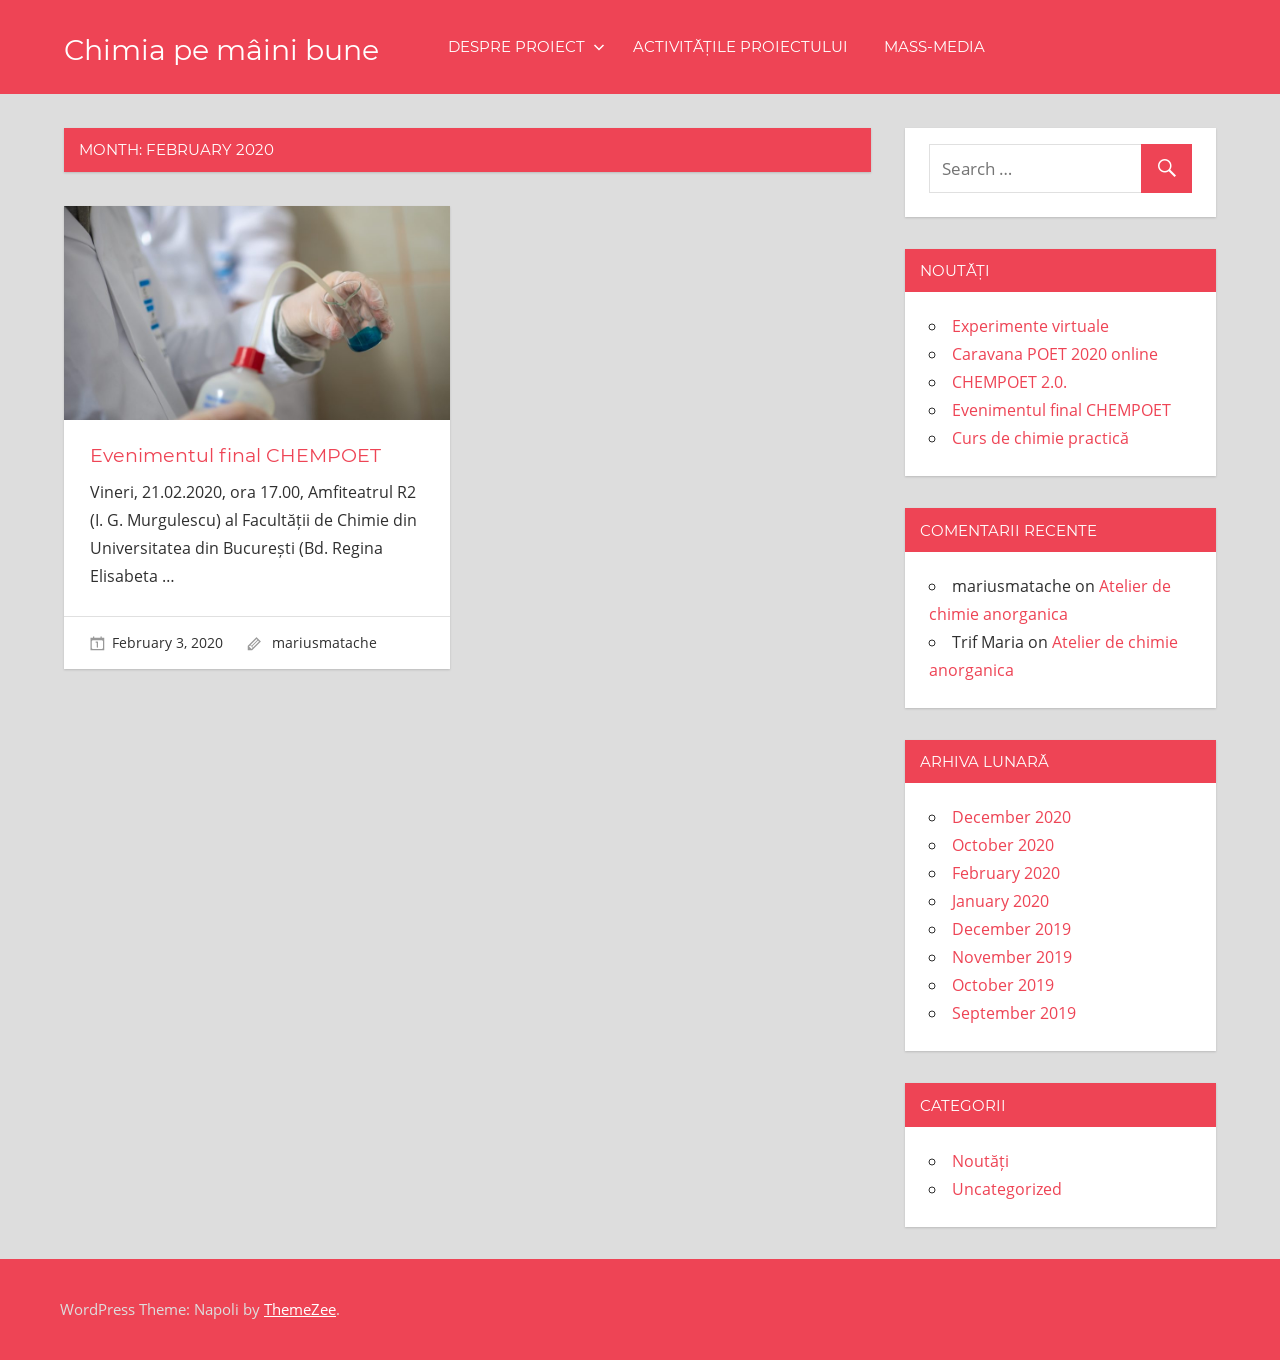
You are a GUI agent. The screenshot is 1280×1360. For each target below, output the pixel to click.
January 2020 (1000, 901)
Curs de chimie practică (1040, 438)
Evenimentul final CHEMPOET (240, 455)
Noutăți (980, 1161)
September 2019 (1014, 1013)
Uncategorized (1007, 1189)
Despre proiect (570, 46)
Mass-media (978, 46)
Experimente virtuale (1030, 326)
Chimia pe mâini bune (243, 48)
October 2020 (1003, 845)
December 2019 (1011, 929)
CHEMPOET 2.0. (1009, 382)
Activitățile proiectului (784, 46)
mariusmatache (324, 641)
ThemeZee (300, 1309)
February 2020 (1006, 873)
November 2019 (1012, 957)
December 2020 (1011, 817)
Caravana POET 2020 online (1055, 354)
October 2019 (1003, 985)
